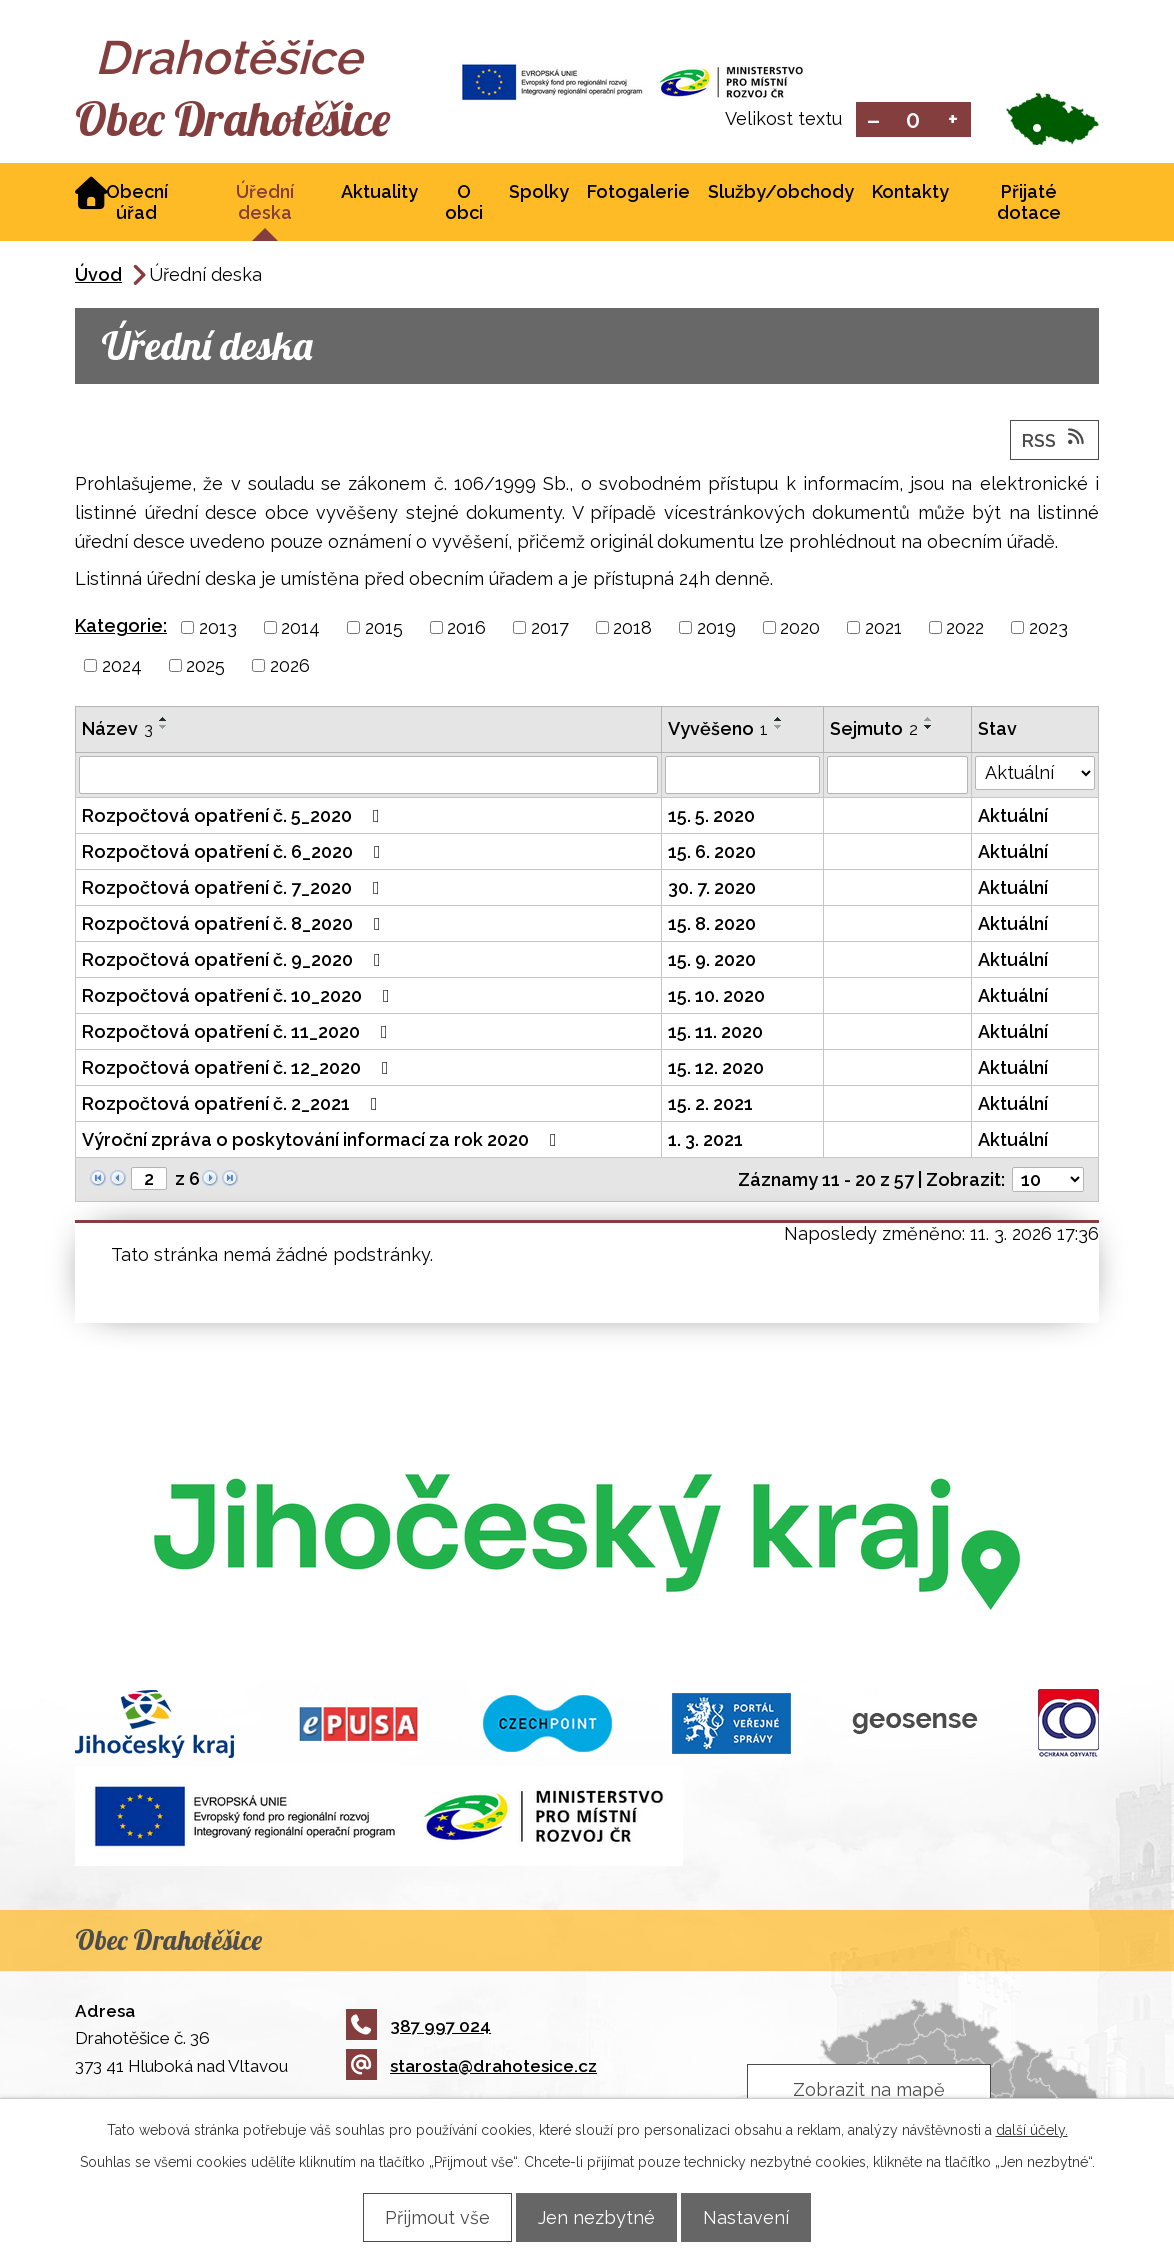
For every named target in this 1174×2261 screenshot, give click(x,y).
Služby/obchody (781, 193)
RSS (1055, 441)
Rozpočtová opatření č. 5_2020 (235, 817)
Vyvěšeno (718, 730)
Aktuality (379, 193)
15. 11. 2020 (715, 1033)
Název (117, 730)
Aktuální (1013, 817)
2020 (800, 629)
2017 (550, 629)
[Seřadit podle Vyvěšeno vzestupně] (779, 721)
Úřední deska (265, 204)
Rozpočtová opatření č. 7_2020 (235, 889)
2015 (384, 629)
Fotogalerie (638, 193)
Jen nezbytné (596, 2216)
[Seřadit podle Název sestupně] (164, 729)
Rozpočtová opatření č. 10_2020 (240, 997)
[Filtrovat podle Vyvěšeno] (742, 777)
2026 (290, 667)
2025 (205, 667)
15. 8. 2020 (712, 925)
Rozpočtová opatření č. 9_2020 (235, 961)
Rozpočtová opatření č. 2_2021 (234, 1105)
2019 (716, 629)
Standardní (913, 120)
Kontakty (910, 193)
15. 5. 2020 (711, 817)
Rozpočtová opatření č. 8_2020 (235, 925)
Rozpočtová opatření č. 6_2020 (235, 853)
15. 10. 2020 (716, 997)
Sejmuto (874, 730)
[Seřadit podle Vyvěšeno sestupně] (779, 729)
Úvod (98, 276)
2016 (466, 629)
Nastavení (758, 2216)
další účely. (1032, 2129)
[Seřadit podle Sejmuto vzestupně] (929, 721)
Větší (953, 120)
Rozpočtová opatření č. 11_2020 (239, 1033)
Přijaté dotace (1029, 204)
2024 (122, 667)
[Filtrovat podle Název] (368, 777)
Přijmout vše (425, 2216)
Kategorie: (121, 627)
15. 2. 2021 (710, 1105)
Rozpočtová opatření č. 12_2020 (239, 1069)
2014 (300, 629)
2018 (632, 629)
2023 (1048, 629)
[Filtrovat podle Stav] (1035, 775)
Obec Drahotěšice (252, 120)
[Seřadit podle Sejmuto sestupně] (929, 729)
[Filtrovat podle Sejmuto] (897, 777)
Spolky (539, 193)
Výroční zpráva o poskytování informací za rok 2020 (323, 1141)
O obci (464, 204)
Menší (873, 120)
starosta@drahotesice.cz (471, 2068)
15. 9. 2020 (712, 961)
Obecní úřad (137, 204)
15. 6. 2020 (712, 853)
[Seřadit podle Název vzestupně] (164, 721)
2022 (965, 629)
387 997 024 (418, 2027)
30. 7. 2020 (712, 889)
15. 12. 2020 (716, 1069)
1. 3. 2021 (705, 1141)
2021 (883, 629)
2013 (218, 629)
